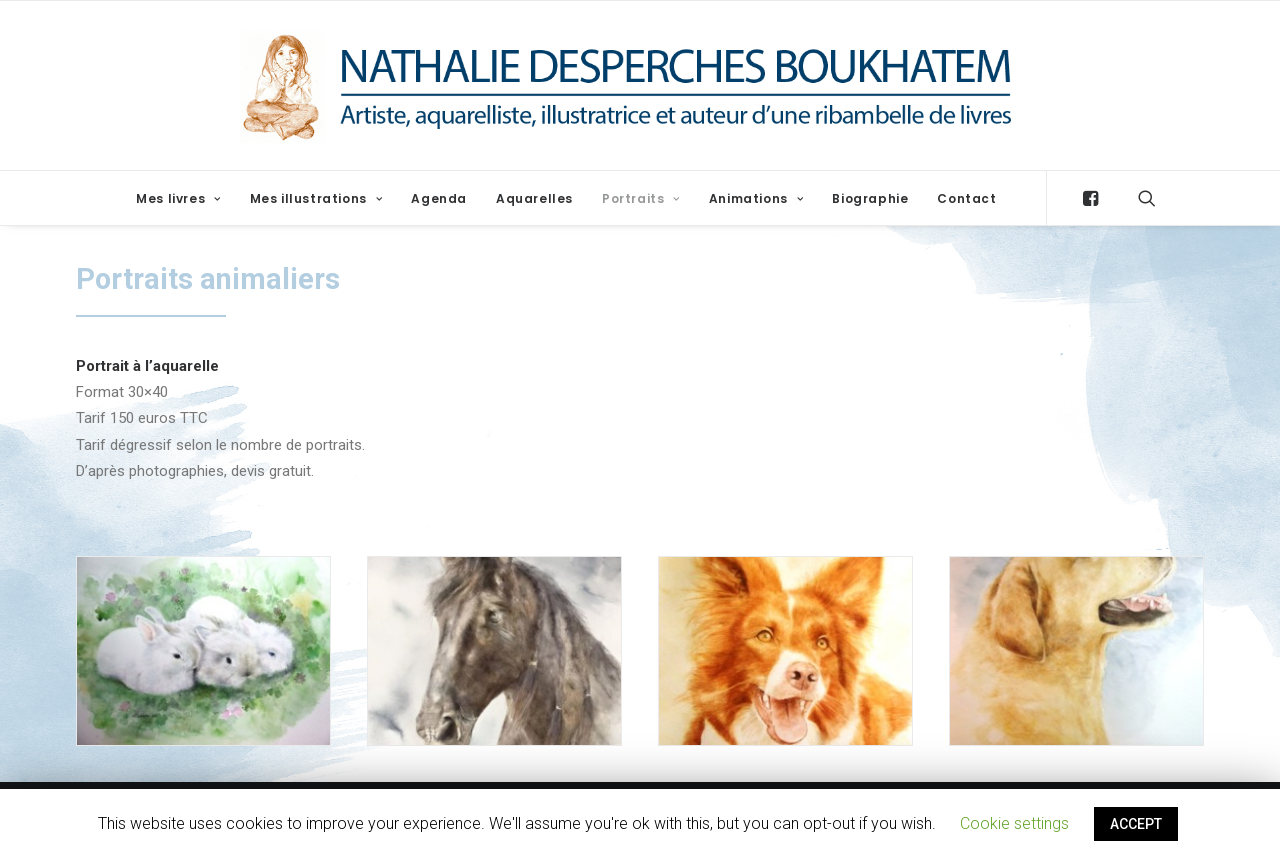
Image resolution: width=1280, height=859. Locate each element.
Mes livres (178, 198)
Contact (966, 198)
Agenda (439, 198)
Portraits (641, 198)
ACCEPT (1136, 824)
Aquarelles (534, 198)
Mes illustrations (316, 198)
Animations (756, 198)
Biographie (870, 198)
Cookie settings (1014, 823)
